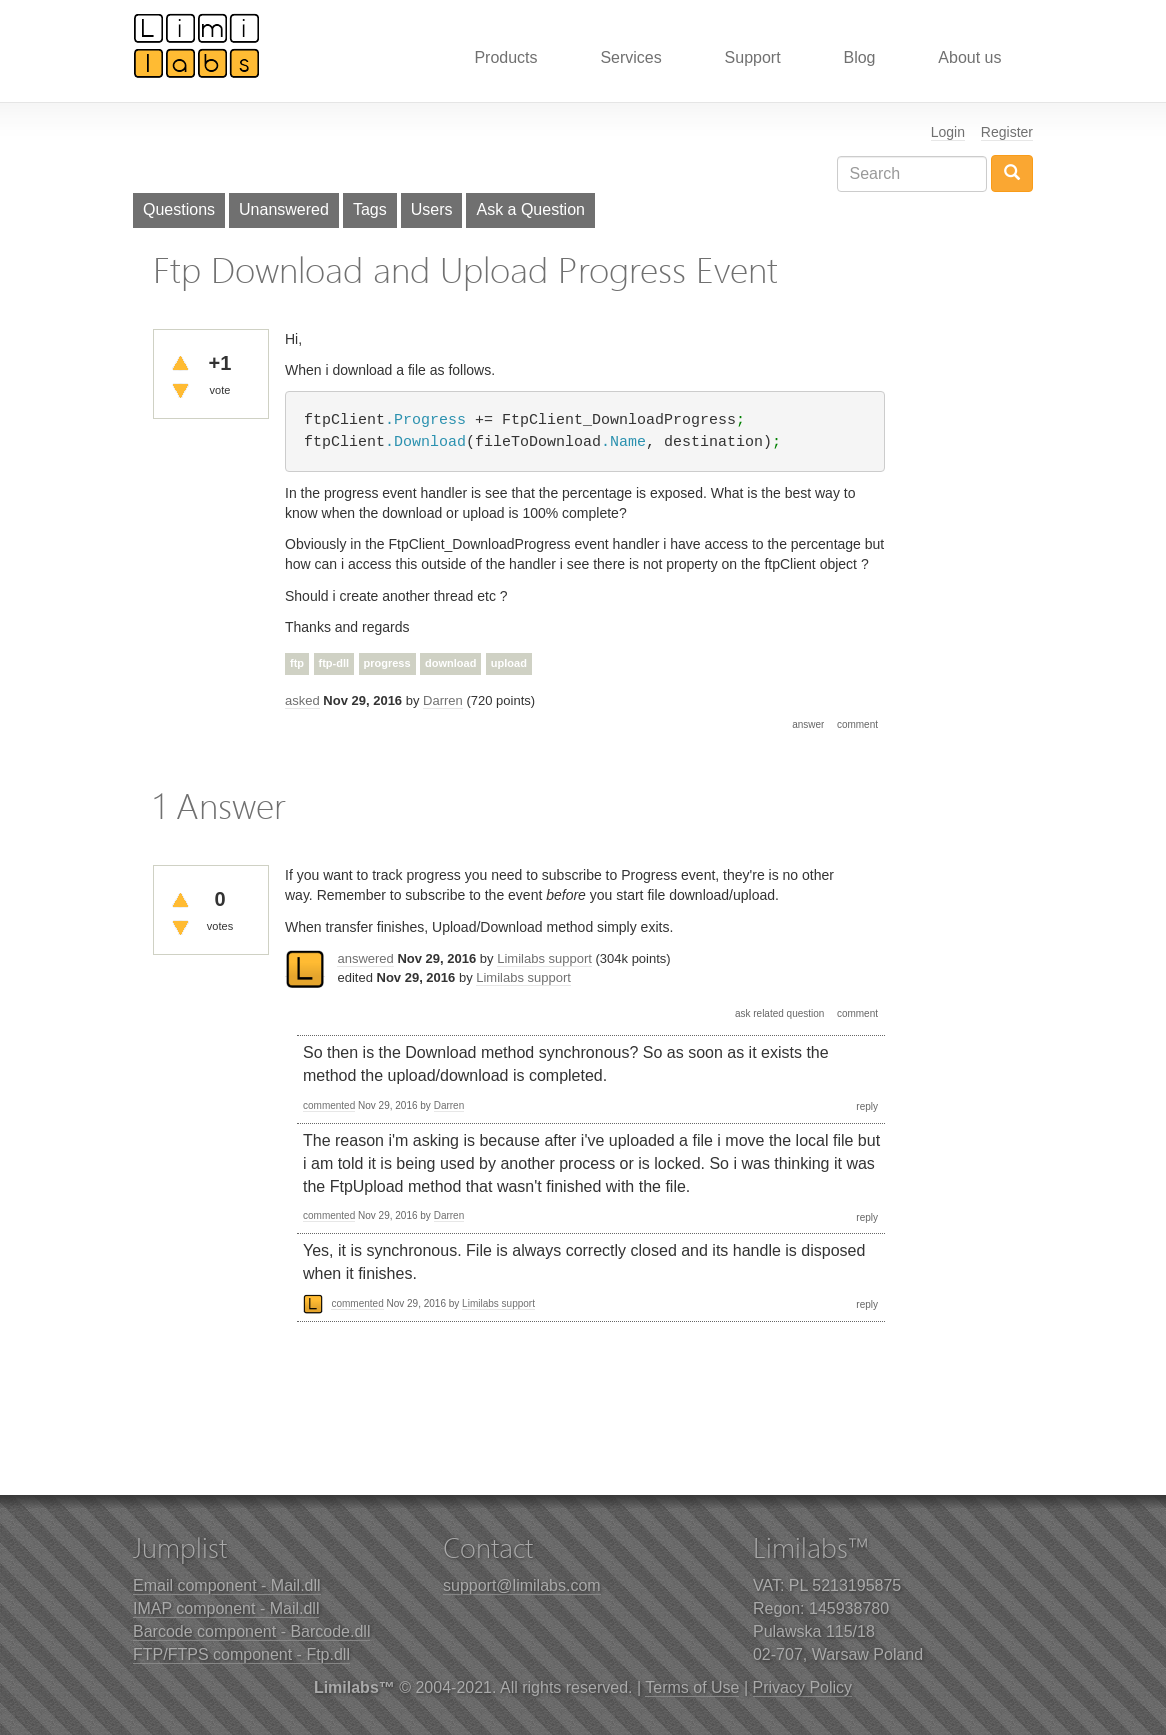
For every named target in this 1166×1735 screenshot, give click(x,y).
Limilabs (197, 45)
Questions (179, 209)
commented (329, 1105)
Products (505, 57)
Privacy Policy (803, 1687)
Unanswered (284, 209)
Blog (859, 57)
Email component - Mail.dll (227, 1585)
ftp (297, 663)
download (450, 663)
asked (302, 700)
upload (509, 663)
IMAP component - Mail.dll (226, 1608)
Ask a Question (530, 209)
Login (948, 132)
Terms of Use (692, 1687)
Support (753, 57)
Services (630, 57)
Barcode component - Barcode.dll (251, 1631)
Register (1007, 132)
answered (365, 958)
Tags (370, 209)
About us (969, 57)
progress (387, 663)
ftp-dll (334, 663)
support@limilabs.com (522, 1585)
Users (432, 209)
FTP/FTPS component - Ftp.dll (241, 1654)
